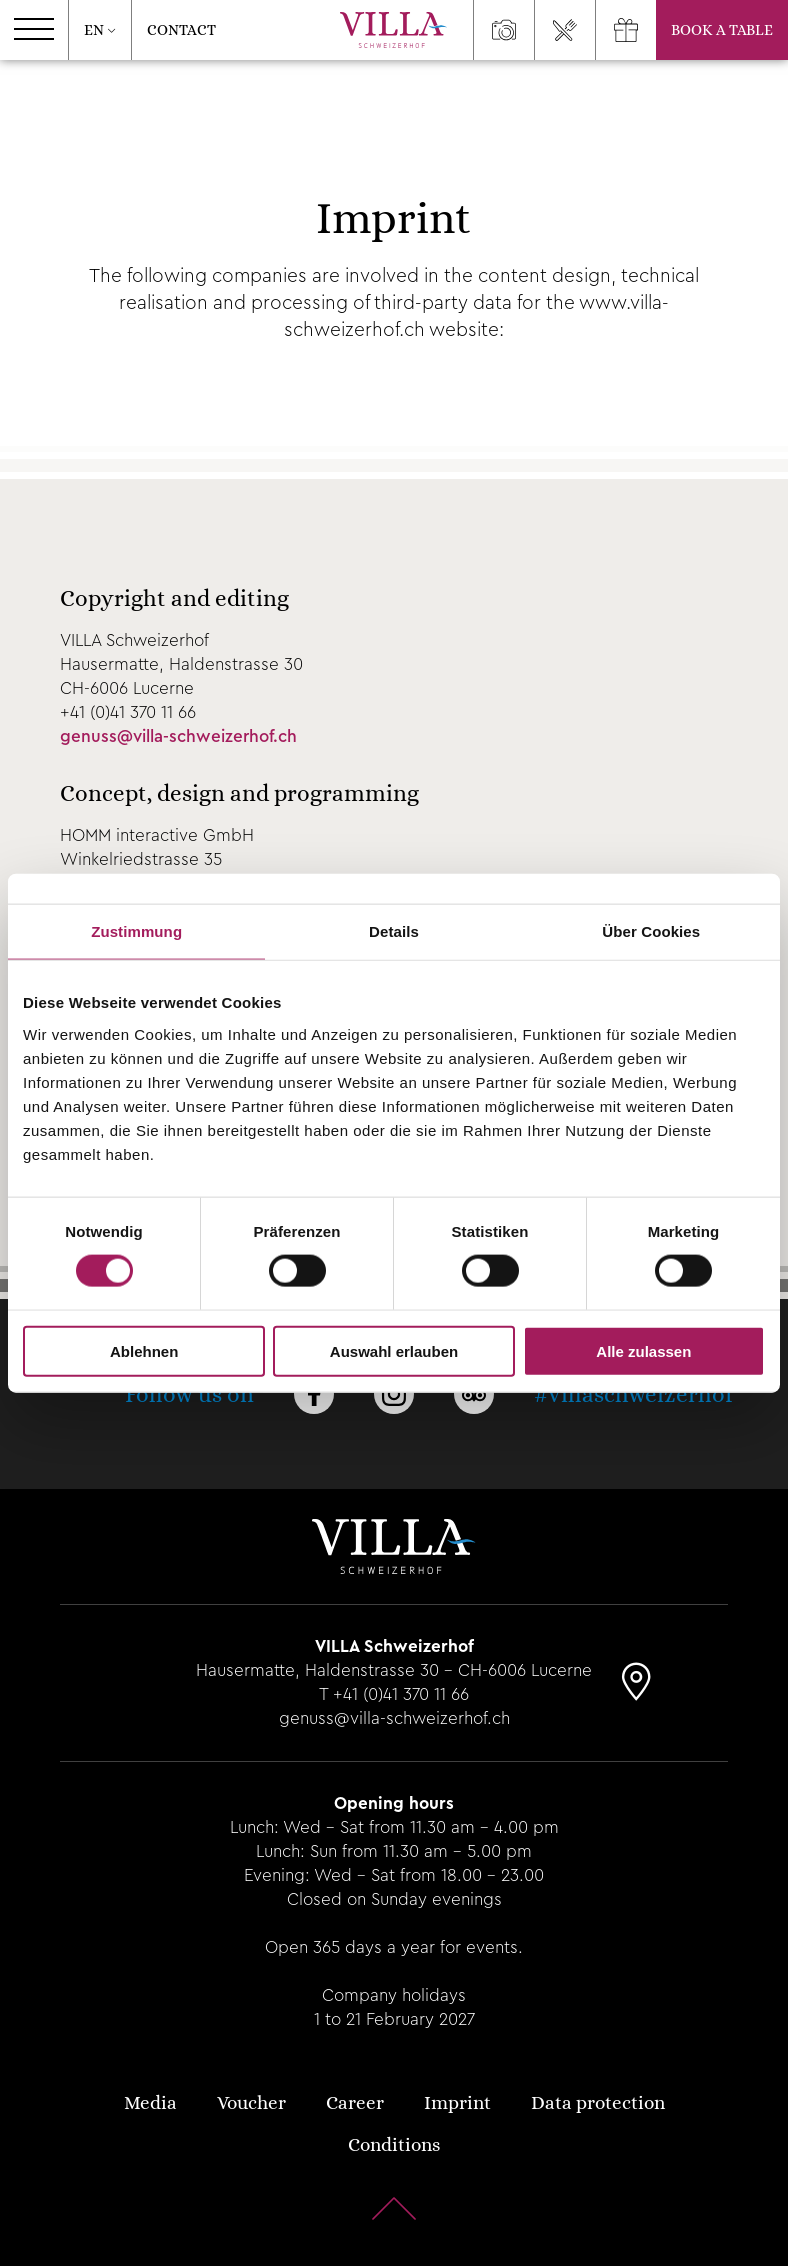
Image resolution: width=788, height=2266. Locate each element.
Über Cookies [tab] (651, 931)
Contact (181, 30)
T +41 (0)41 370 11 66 (394, 1694)
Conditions (394, 2144)
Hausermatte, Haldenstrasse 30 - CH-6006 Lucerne (394, 1670)
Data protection (598, 2102)
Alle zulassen (643, 1350)
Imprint (457, 2102)
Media (150, 2102)
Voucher (251, 2102)
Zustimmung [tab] (136, 931)
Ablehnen (144, 1350)
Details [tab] (394, 931)
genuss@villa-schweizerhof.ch (178, 736)
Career (355, 2102)
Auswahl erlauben (394, 1350)
